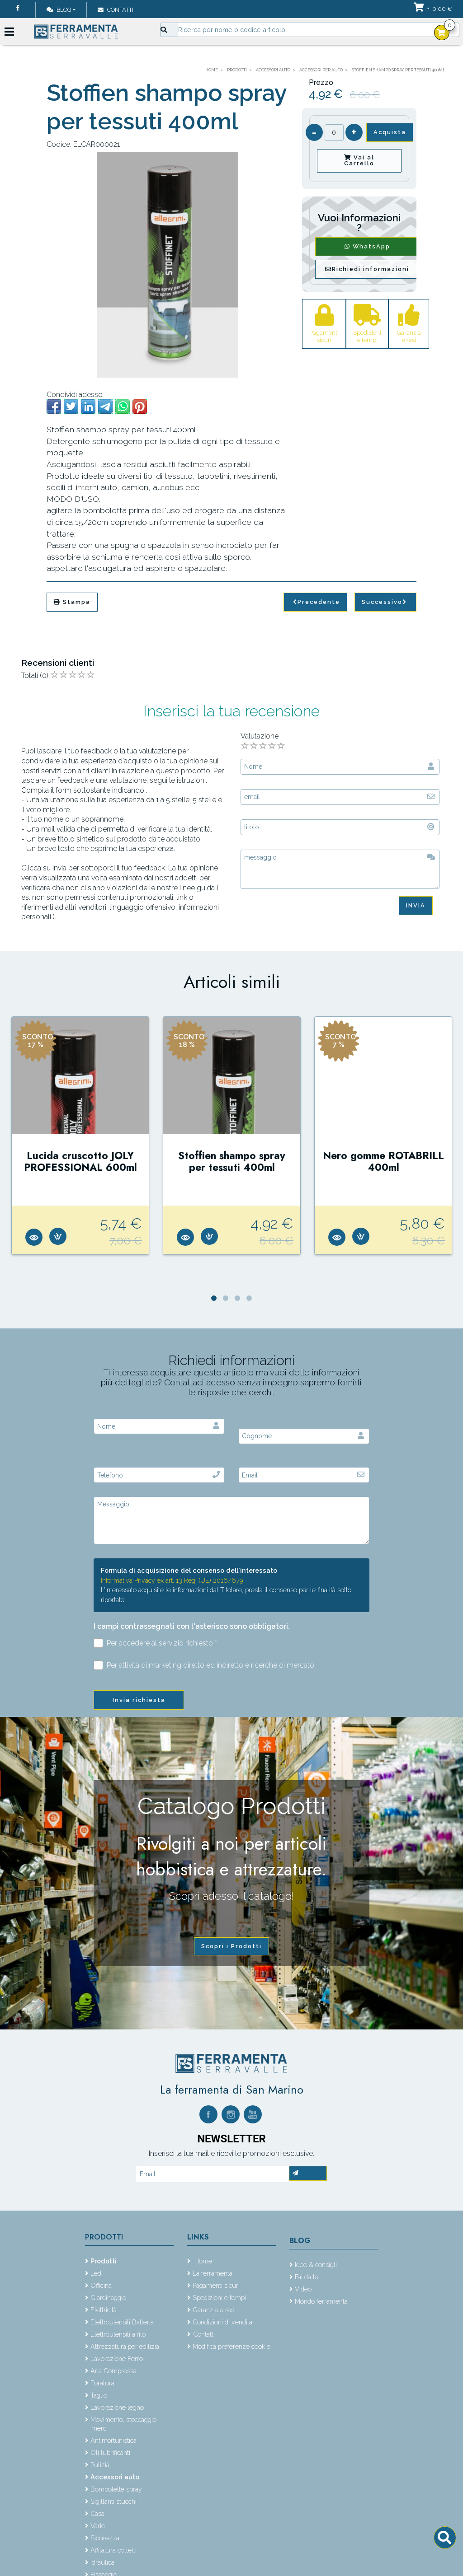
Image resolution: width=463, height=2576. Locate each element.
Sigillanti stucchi (113, 2501)
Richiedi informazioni (367, 269)
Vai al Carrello (359, 160)
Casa (97, 2513)
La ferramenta (212, 2273)
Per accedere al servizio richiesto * (155, 1643)
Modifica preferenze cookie (231, 2346)
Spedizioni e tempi (219, 2297)
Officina (101, 2285)
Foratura (102, 2383)
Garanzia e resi (214, 2310)
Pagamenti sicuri (216, 2285)
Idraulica (102, 2562)
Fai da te (306, 2277)
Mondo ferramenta (321, 2301)
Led (95, 2273)
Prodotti (104, 2237)
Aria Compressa (113, 2371)
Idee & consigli (316, 2264)
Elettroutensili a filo (118, 2334)
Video (303, 2289)
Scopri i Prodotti (231, 1946)
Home (202, 2261)
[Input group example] (318, 30)
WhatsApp (367, 246)
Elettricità (103, 2310)
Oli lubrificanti (110, 2452)
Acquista (389, 132)
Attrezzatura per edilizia (124, 2346)
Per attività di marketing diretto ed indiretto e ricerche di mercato (204, 1665)
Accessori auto (114, 2477)
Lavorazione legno (117, 2407)
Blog (59, 9)
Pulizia (99, 2464)
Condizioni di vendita (222, 2322)
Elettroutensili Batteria (122, 2322)
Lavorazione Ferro (116, 2358)
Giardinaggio (108, 2297)
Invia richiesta (139, 1700)
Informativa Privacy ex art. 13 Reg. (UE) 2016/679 (172, 1580)
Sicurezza (104, 2538)
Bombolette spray (116, 2489)
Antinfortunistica (113, 2440)
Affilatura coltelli (113, 2550)
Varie (97, 2525)
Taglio (98, 2395)
